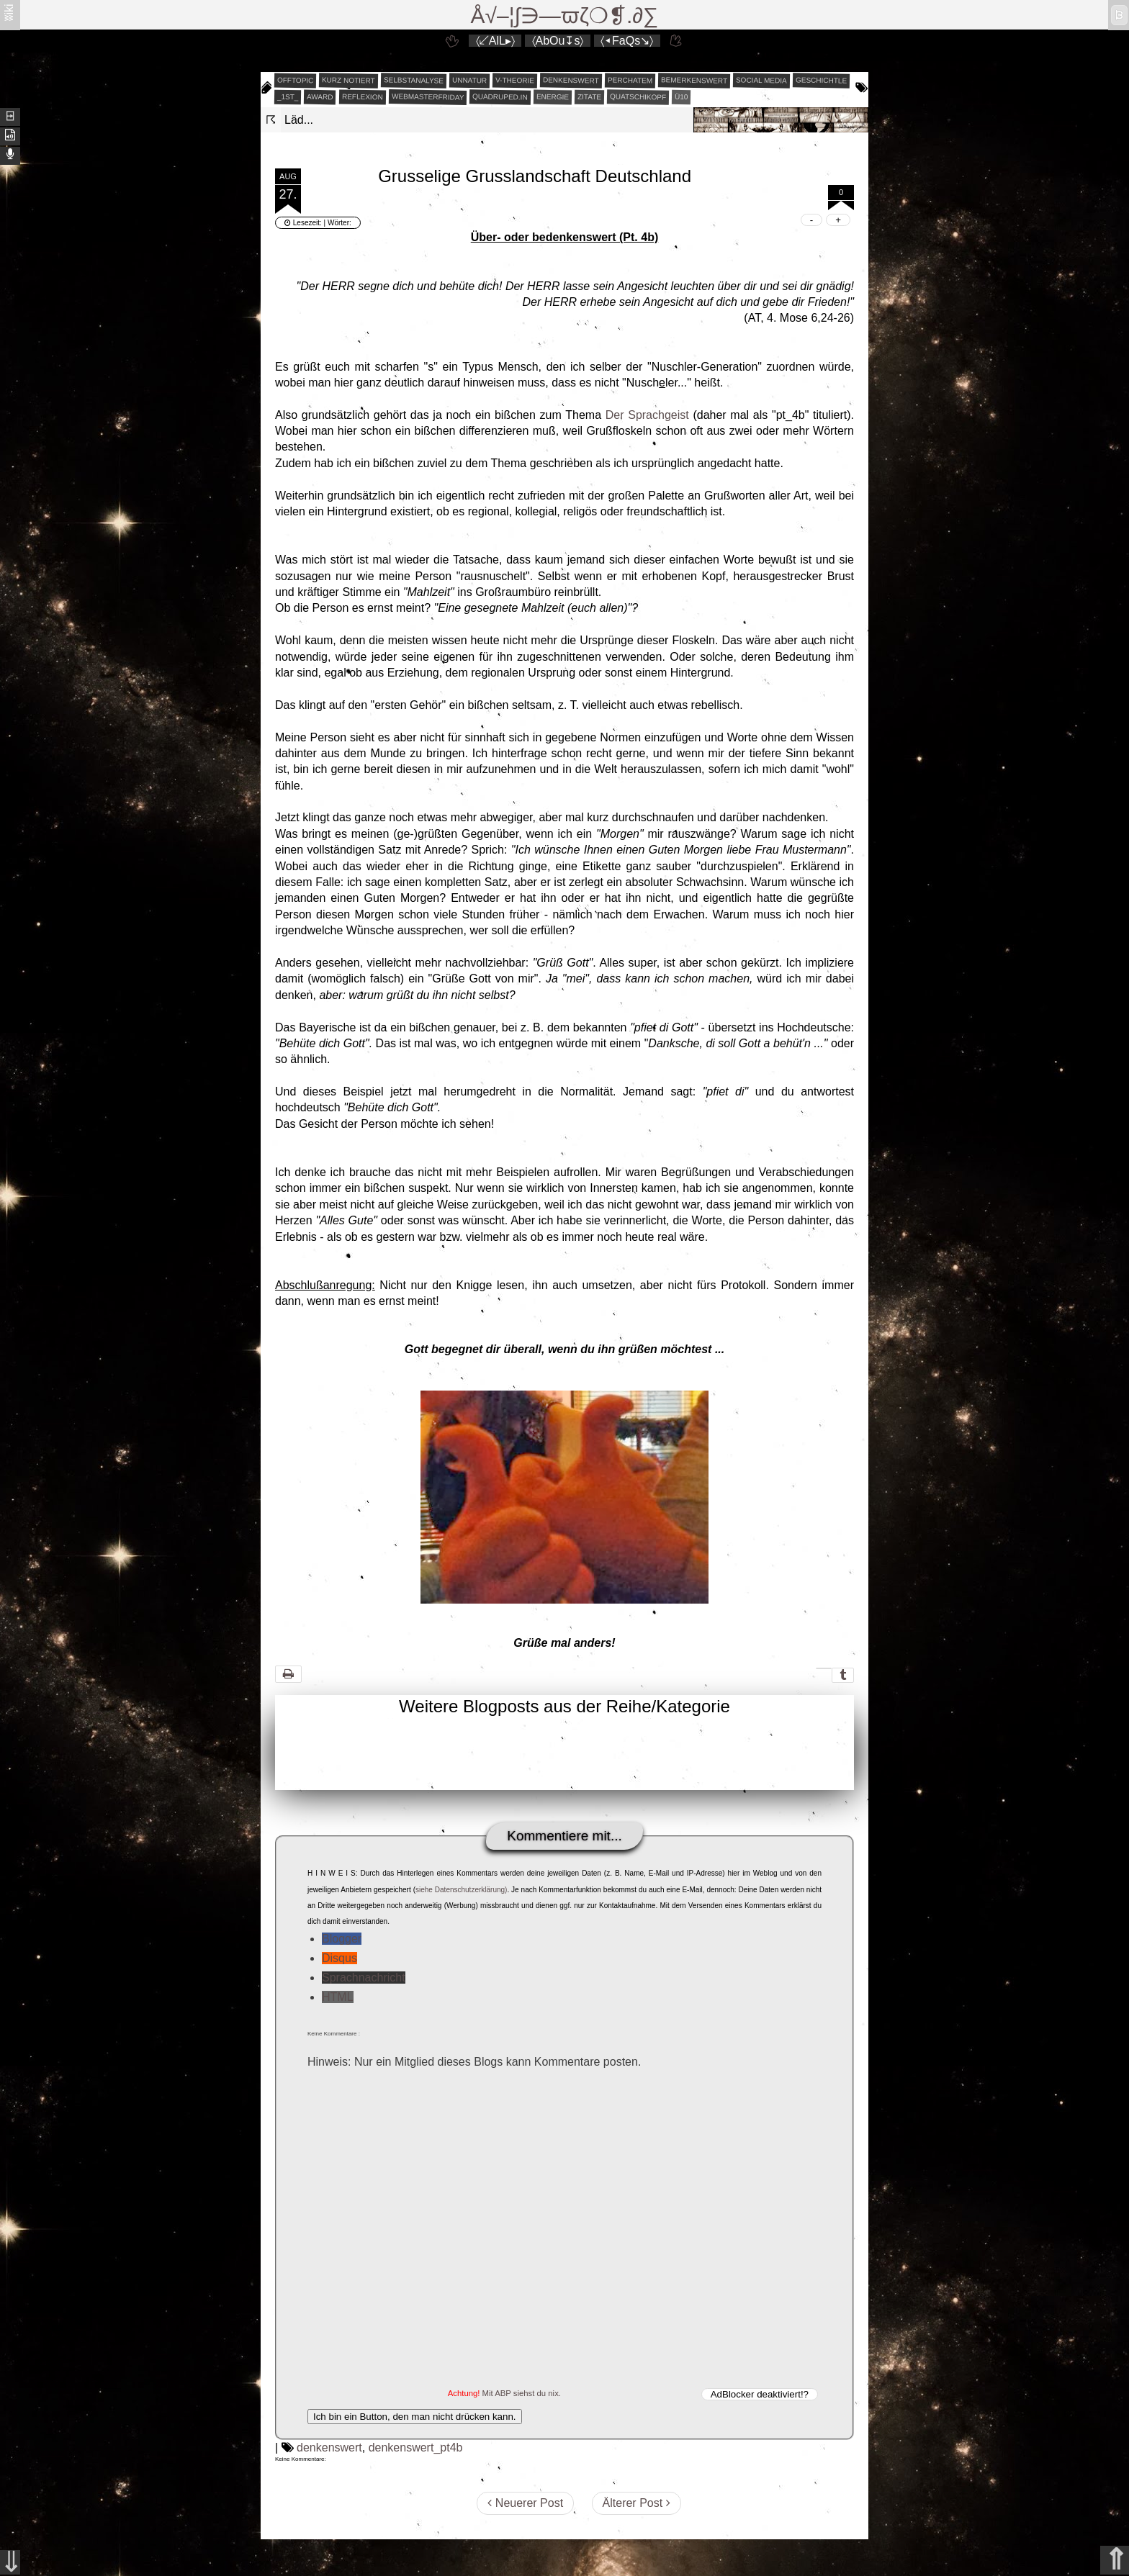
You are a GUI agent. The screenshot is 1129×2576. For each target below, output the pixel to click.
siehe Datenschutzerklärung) (461, 1890)
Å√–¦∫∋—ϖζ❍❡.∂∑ (565, 15)
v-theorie (514, 80)
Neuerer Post (525, 2503)
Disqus (339, 1958)
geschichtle (821, 80)
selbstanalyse (414, 80)
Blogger (341, 1939)
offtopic (295, 80)
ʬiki (9, 12)
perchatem (630, 80)
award (320, 97)
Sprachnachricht (363, 1977)
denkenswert (571, 80)
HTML (338, 1997)
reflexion (362, 97)
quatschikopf (638, 96)
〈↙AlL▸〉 (495, 41)
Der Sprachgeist (647, 415)
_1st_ (288, 97)
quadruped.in (500, 96)
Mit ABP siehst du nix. (521, 2393)
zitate (589, 97)
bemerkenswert (694, 80)
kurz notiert (348, 80)
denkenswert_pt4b (416, 2447)
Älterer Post (636, 2503)
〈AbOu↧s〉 (558, 41)
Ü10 (681, 97)
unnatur (469, 80)
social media (761, 80)
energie (552, 97)
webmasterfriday (428, 96)
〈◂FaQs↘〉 (627, 41)
